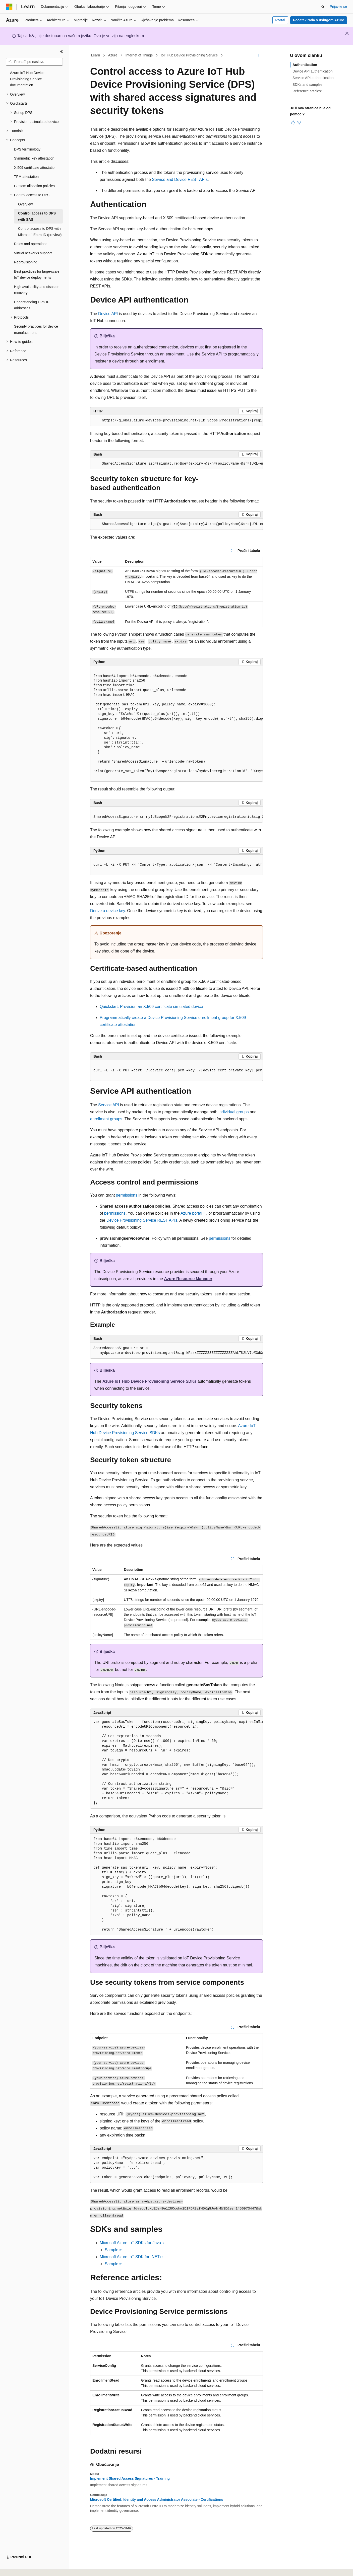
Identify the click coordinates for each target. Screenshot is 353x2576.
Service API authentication (312, 78)
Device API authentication (312, 71)
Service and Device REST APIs (180, 179)
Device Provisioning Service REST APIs (141, 1220)
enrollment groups (106, 1119)
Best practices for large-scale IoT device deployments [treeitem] (37, 274)
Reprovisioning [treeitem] (25, 262)
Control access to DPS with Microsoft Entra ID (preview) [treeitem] (40, 232)
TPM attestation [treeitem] (26, 177)
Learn (95, 55)
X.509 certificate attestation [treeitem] (35, 168)
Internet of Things (139, 55)
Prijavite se (338, 7)
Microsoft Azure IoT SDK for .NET (130, 2257)
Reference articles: (307, 91)
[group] (176, 420)
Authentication (304, 65)
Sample (111, 2250)
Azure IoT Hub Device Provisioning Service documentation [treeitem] (27, 79)
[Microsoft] (9, 7)
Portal (280, 20)
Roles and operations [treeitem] (30, 244)
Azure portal (191, 1213)
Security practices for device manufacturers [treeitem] (36, 329)
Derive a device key (107, 911)
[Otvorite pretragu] (323, 6)
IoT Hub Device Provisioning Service (189, 55)
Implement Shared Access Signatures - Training (130, 2478)
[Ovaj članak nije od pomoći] (299, 122)
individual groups (233, 1112)
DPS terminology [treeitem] (27, 149)
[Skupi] (61, 51)
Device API (108, 314)
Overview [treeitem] (25, 204)
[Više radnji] (258, 55)
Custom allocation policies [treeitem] (34, 186)
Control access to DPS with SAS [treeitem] (37, 216)
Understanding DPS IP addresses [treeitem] (31, 305)
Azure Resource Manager (188, 1279)
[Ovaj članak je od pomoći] (293, 122)
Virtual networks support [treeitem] (33, 253)
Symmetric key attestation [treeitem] (34, 158)
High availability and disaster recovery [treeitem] (36, 290)
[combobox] (34, 62)
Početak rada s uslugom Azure (318, 20)
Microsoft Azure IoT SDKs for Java (130, 2243)
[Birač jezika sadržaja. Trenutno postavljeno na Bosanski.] (19, 2568)
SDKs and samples (307, 85)
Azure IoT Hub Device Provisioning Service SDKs (149, 1381)
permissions (126, 1195)
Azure (112, 55)
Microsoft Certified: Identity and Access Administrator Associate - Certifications (156, 2499)
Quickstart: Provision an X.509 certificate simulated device (151, 1006)
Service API (108, 1105)
